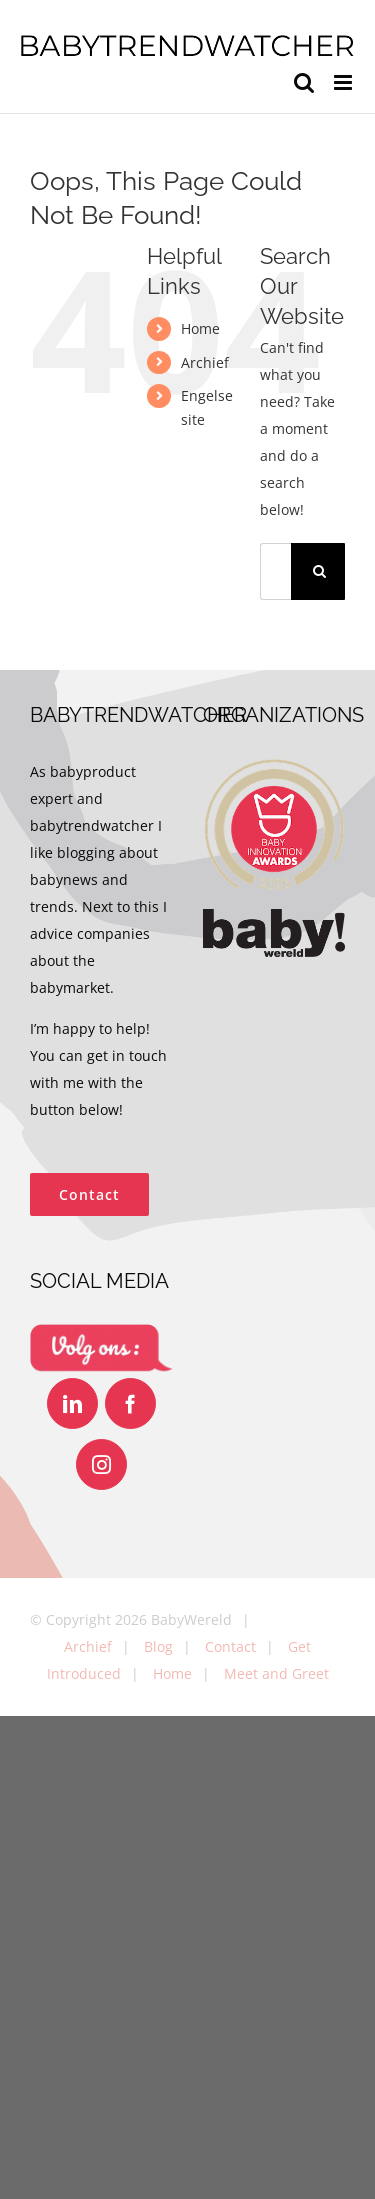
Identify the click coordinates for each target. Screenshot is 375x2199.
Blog (158, 1646)
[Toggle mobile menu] (344, 82)
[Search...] (275, 571)
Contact (230, 1646)
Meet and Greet (276, 1673)
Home (200, 328)
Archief (205, 362)
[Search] (319, 571)
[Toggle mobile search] (304, 82)
